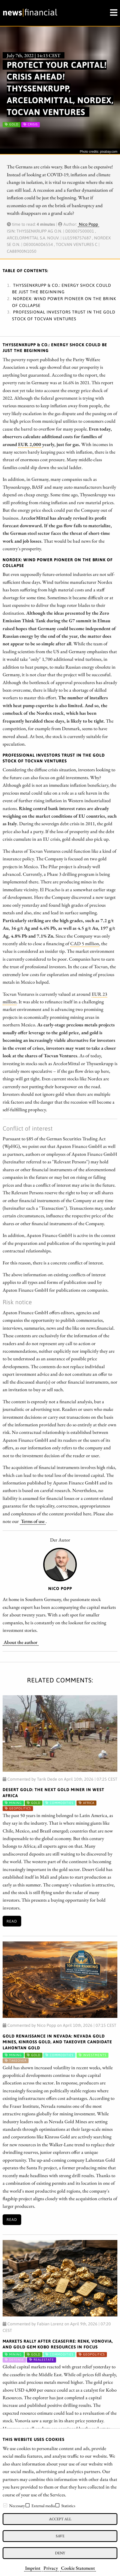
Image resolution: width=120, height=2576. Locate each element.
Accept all (60, 2518)
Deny (60, 2552)
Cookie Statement (78, 2568)
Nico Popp (88, 224)
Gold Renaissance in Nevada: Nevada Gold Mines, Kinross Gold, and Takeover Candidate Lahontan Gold (57, 2042)
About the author (20, 1642)
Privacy (50, 2568)
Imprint (32, 2568)
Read (12, 1921)
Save (60, 2535)
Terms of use (33, 1521)
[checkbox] (5, 2505)
